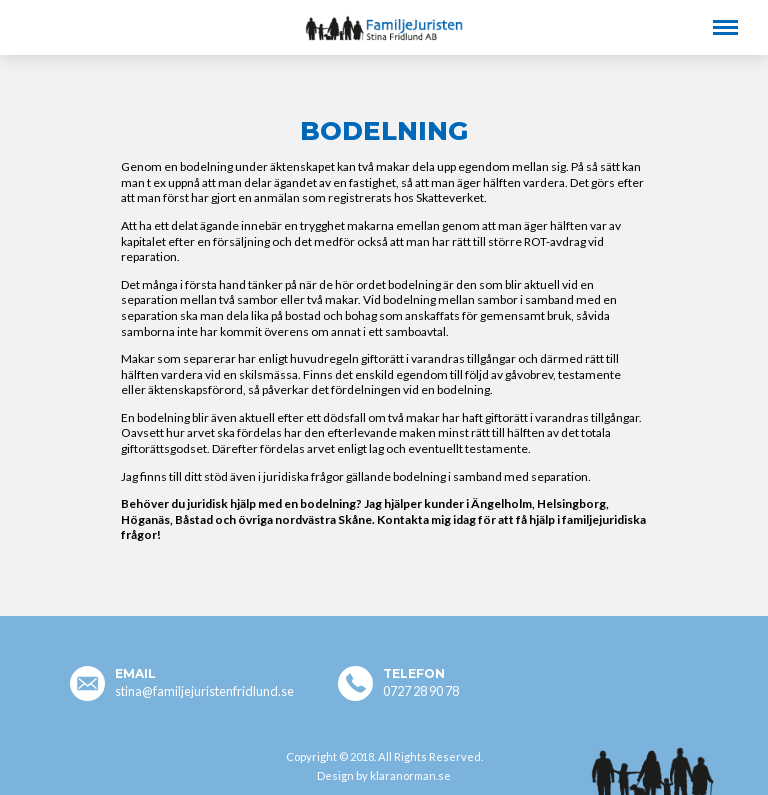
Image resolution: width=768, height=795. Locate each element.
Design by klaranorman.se (384, 775)
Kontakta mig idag (426, 519)
